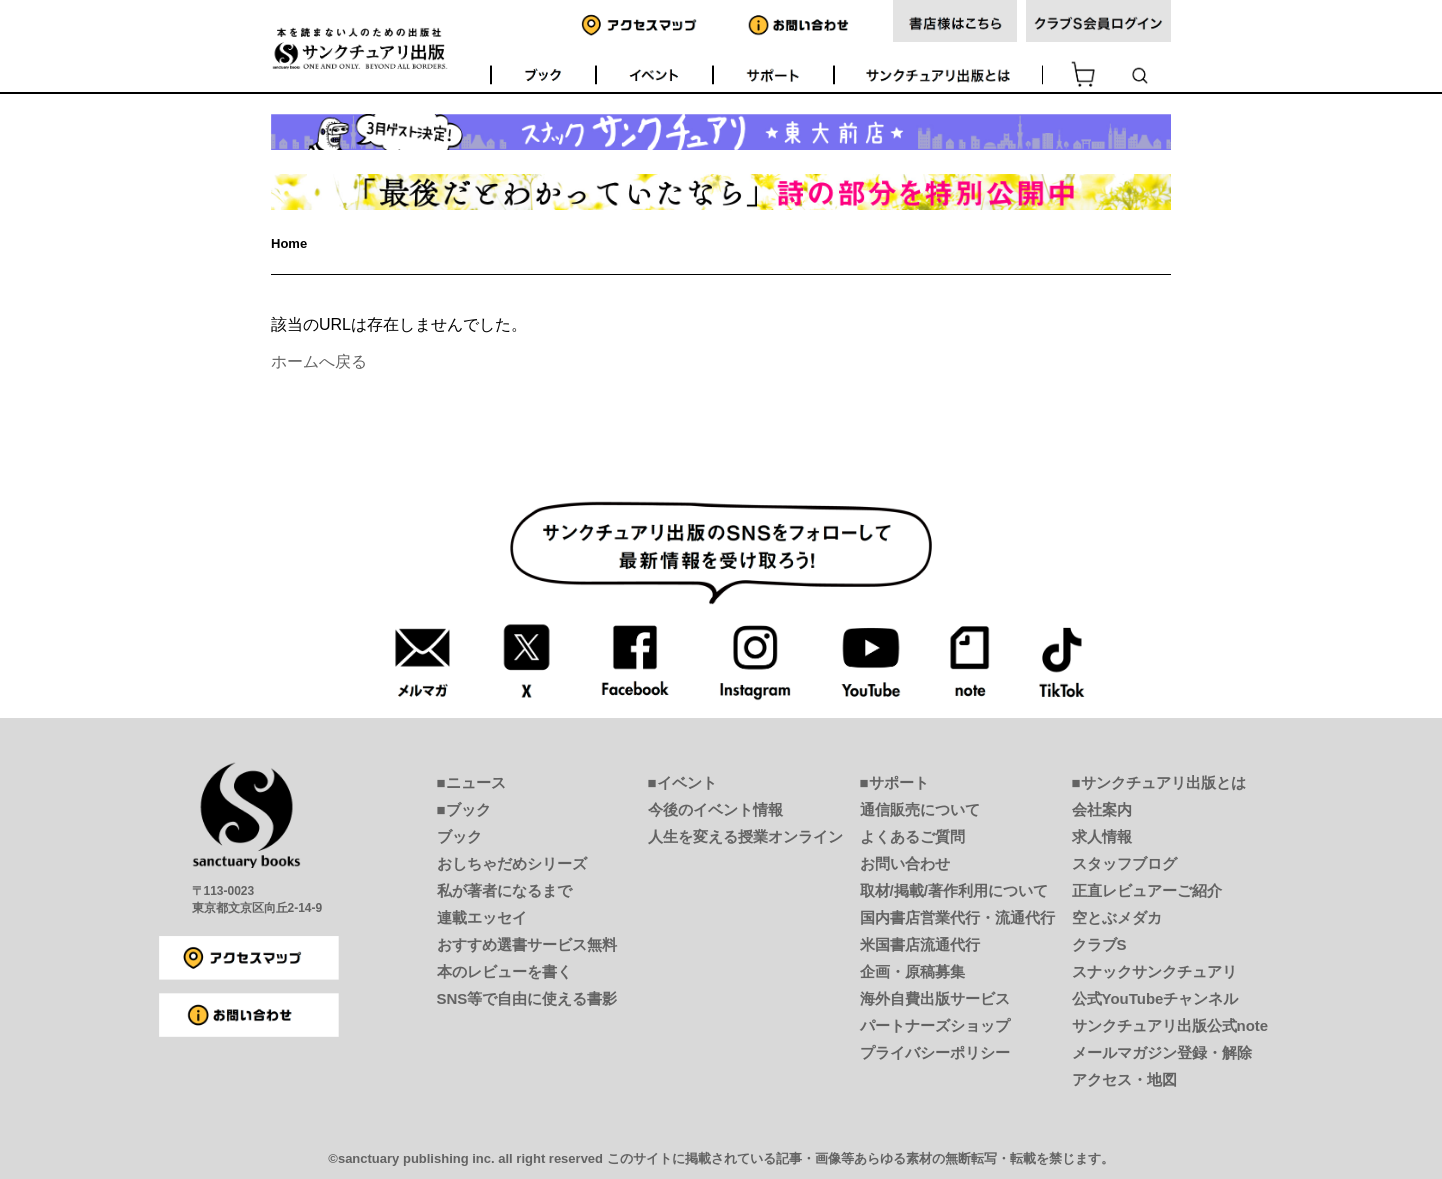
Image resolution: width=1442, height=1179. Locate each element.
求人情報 (1102, 836)
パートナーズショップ (935, 1025)
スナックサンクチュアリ (1154, 971)
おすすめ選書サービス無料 (527, 944)
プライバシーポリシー (935, 1052)
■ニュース (471, 782)
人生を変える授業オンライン (745, 836)
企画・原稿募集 (912, 971)
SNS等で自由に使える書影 (527, 998)
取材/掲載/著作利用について (954, 890)
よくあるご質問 (912, 836)
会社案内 (1102, 809)
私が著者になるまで (504, 890)
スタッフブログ (1124, 863)
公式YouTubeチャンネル (1155, 998)
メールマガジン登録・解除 (1162, 1052)
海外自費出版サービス (935, 998)
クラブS (1099, 944)
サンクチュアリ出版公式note (1170, 1025)
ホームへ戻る (319, 361)
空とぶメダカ (1117, 917)
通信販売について (920, 809)
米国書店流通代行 (920, 944)
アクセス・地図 (1124, 1079)
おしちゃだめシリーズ (512, 863)
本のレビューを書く (504, 971)
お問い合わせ (905, 863)
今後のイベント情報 (715, 809)
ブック (459, 836)
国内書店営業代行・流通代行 (957, 917)
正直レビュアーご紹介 (1147, 890)
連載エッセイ (482, 917)
